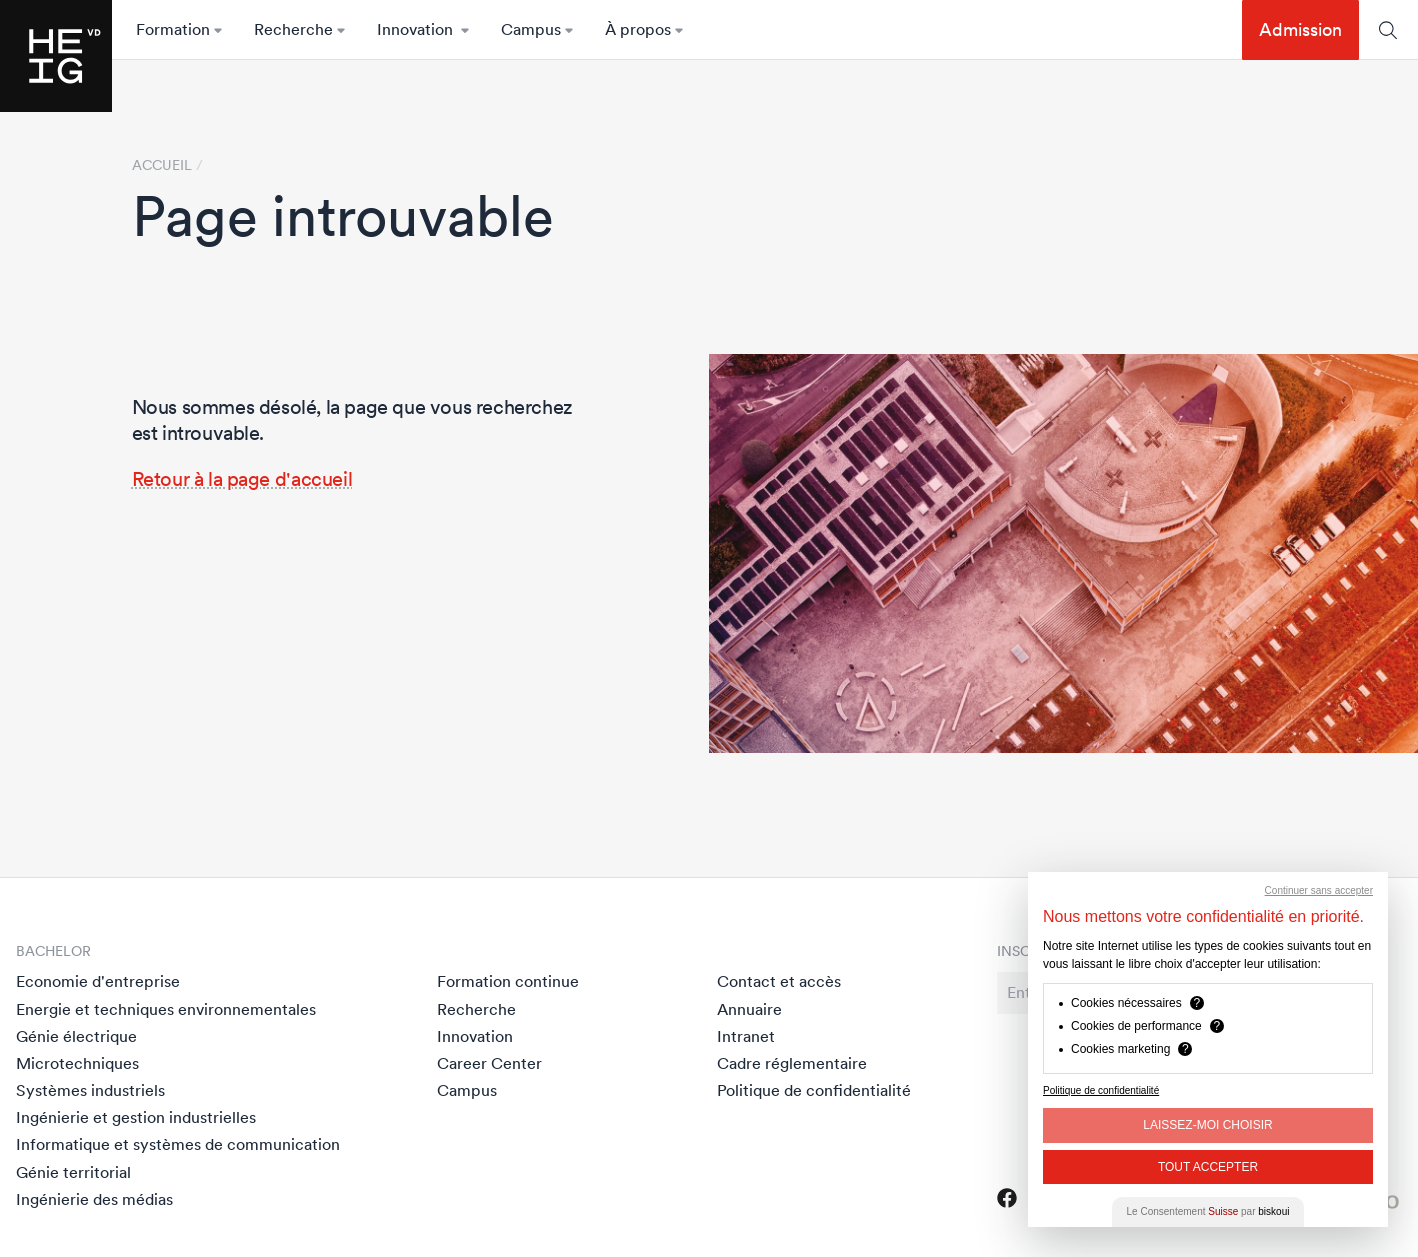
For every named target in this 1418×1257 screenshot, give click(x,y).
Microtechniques (77, 1063)
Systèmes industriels (90, 1090)
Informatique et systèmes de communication (178, 1144)
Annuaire (749, 1009)
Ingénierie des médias (94, 1199)
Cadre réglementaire (792, 1063)
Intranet (746, 1036)
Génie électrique (76, 1036)
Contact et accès (779, 981)
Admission (1300, 29)
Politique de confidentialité (814, 1090)
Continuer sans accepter (1319, 890)
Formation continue (508, 981)
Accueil (162, 165)
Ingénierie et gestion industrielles (136, 1117)
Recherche (476, 1009)
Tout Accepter (1208, 1167)
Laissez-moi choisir (1207, 1125)
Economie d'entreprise (98, 981)
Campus (467, 1090)
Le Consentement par (1208, 1211)
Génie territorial (73, 1172)
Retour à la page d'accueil (242, 479)
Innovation (475, 1036)
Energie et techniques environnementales (166, 1009)
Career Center (489, 1063)
